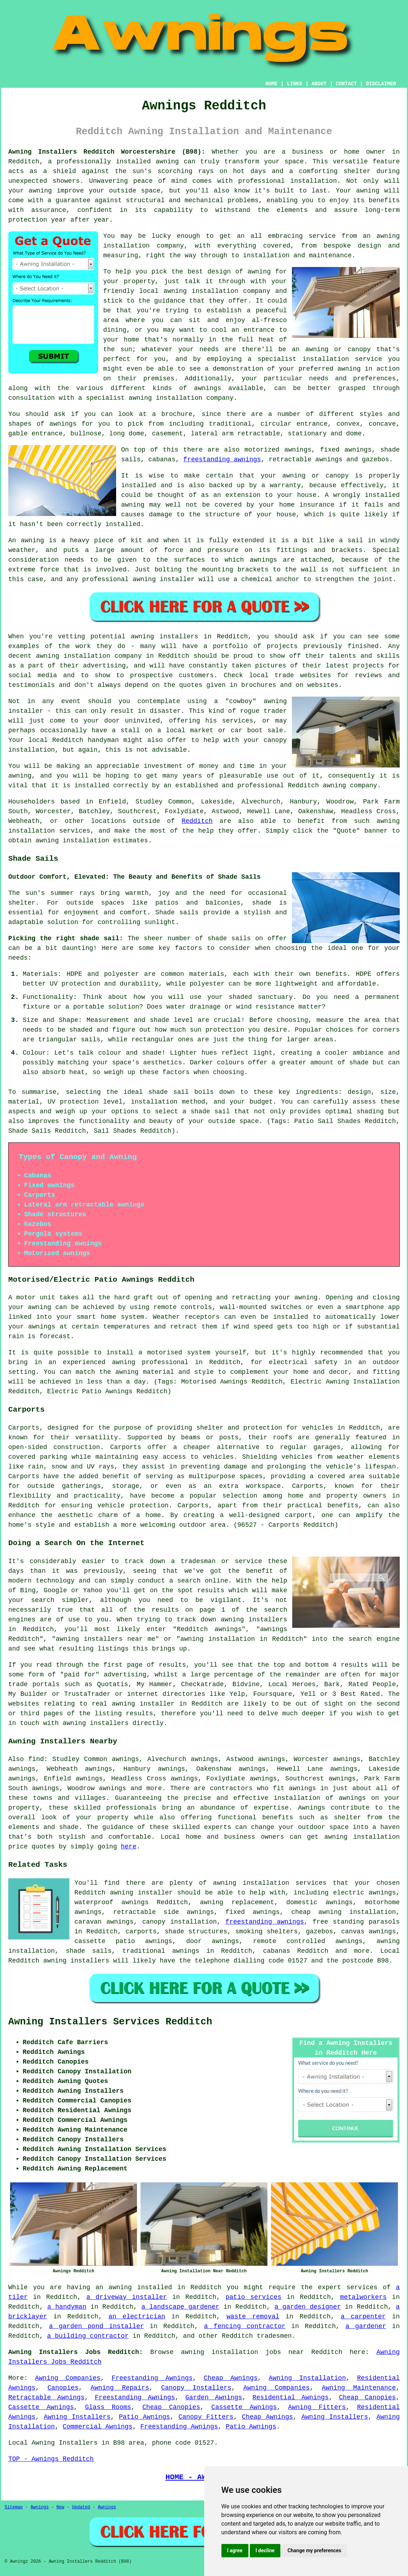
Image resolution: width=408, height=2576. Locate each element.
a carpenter (363, 2316)
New (60, 2507)
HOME (272, 84)
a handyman (67, 2306)
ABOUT (319, 84)
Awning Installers (77, 2417)
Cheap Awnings (231, 2378)
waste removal (252, 2316)
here (128, 1846)
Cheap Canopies (367, 2397)
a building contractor (88, 2336)
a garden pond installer (96, 2326)
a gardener (365, 2326)
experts (217, 1827)
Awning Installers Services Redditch (110, 2021)
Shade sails (177, 912)
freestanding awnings (222, 459)
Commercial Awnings (97, 2426)
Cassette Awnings (41, 2407)
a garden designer (307, 2306)
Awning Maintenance (359, 2387)
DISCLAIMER (381, 84)
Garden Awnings (213, 2397)
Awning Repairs (120, 2387)
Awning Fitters (317, 2407)
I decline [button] (265, 2550)
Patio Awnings (144, 2417)
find (36, 1759)
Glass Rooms (108, 2407)
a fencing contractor (245, 2326)
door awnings (212, 1941)
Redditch (197, 821)
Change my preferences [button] (314, 2550)
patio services (253, 2297)
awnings (302, 1788)
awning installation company (217, 291)
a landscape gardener (180, 2306)
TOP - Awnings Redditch (51, 2459)
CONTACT (346, 84)
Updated (81, 2507)
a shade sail (206, 1111)
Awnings (40, 2507)
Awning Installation (307, 2378)
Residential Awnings (290, 2397)
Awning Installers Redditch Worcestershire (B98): (106, 151)
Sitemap (14, 2507)
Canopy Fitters (205, 2417)
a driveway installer (126, 2297)
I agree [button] (235, 2550)
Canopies (62, 2387)
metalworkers (363, 2297)
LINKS (294, 84)
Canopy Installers (196, 2387)
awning (40, 190)
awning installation (362, 1837)
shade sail (168, 1092)
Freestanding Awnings (151, 2378)
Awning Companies (67, 2378)
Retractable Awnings (46, 2397)
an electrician (137, 2316)
